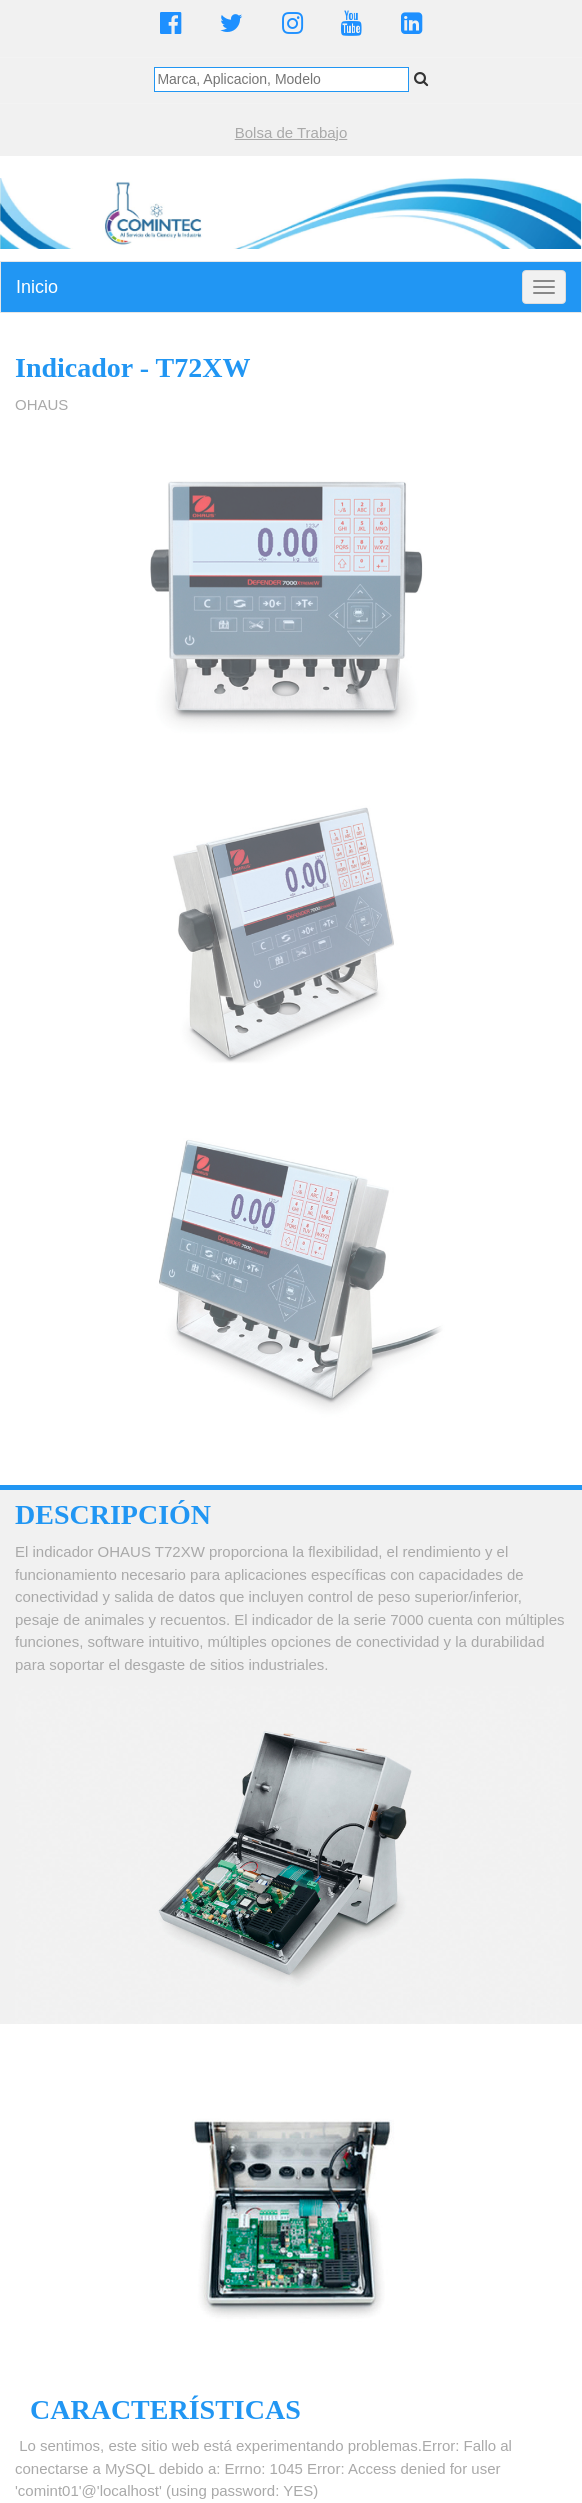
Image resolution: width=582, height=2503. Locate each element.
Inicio (37, 287)
